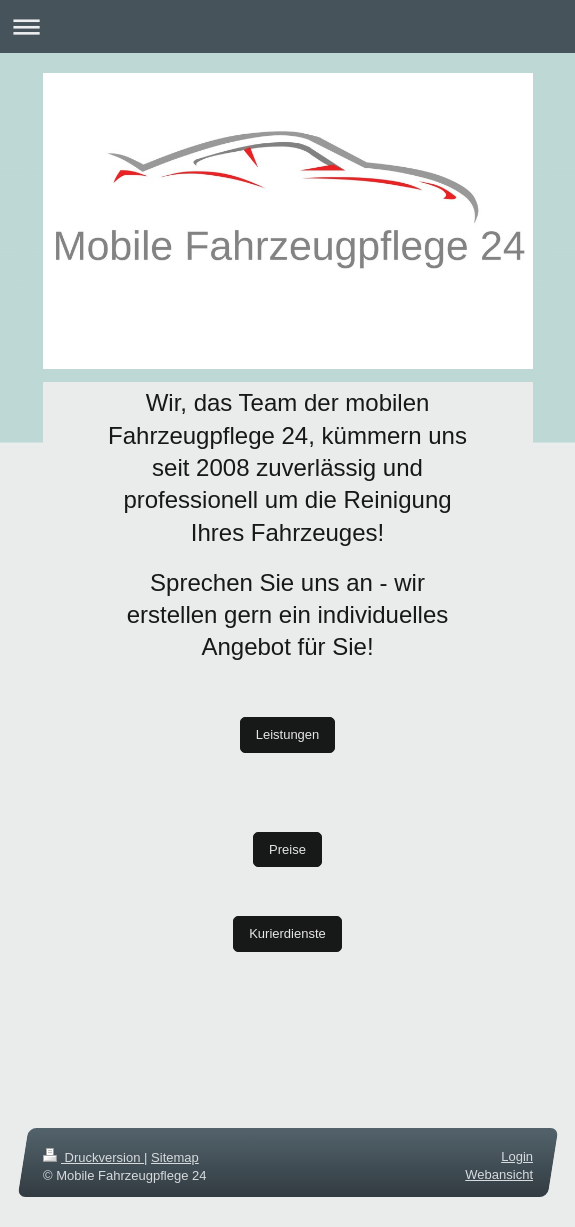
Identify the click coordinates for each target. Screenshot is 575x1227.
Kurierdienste (287, 933)
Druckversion (93, 1157)
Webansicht (499, 1174)
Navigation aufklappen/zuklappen (287, 26)
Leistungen (288, 734)
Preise (287, 849)
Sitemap (175, 1157)
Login (517, 1156)
